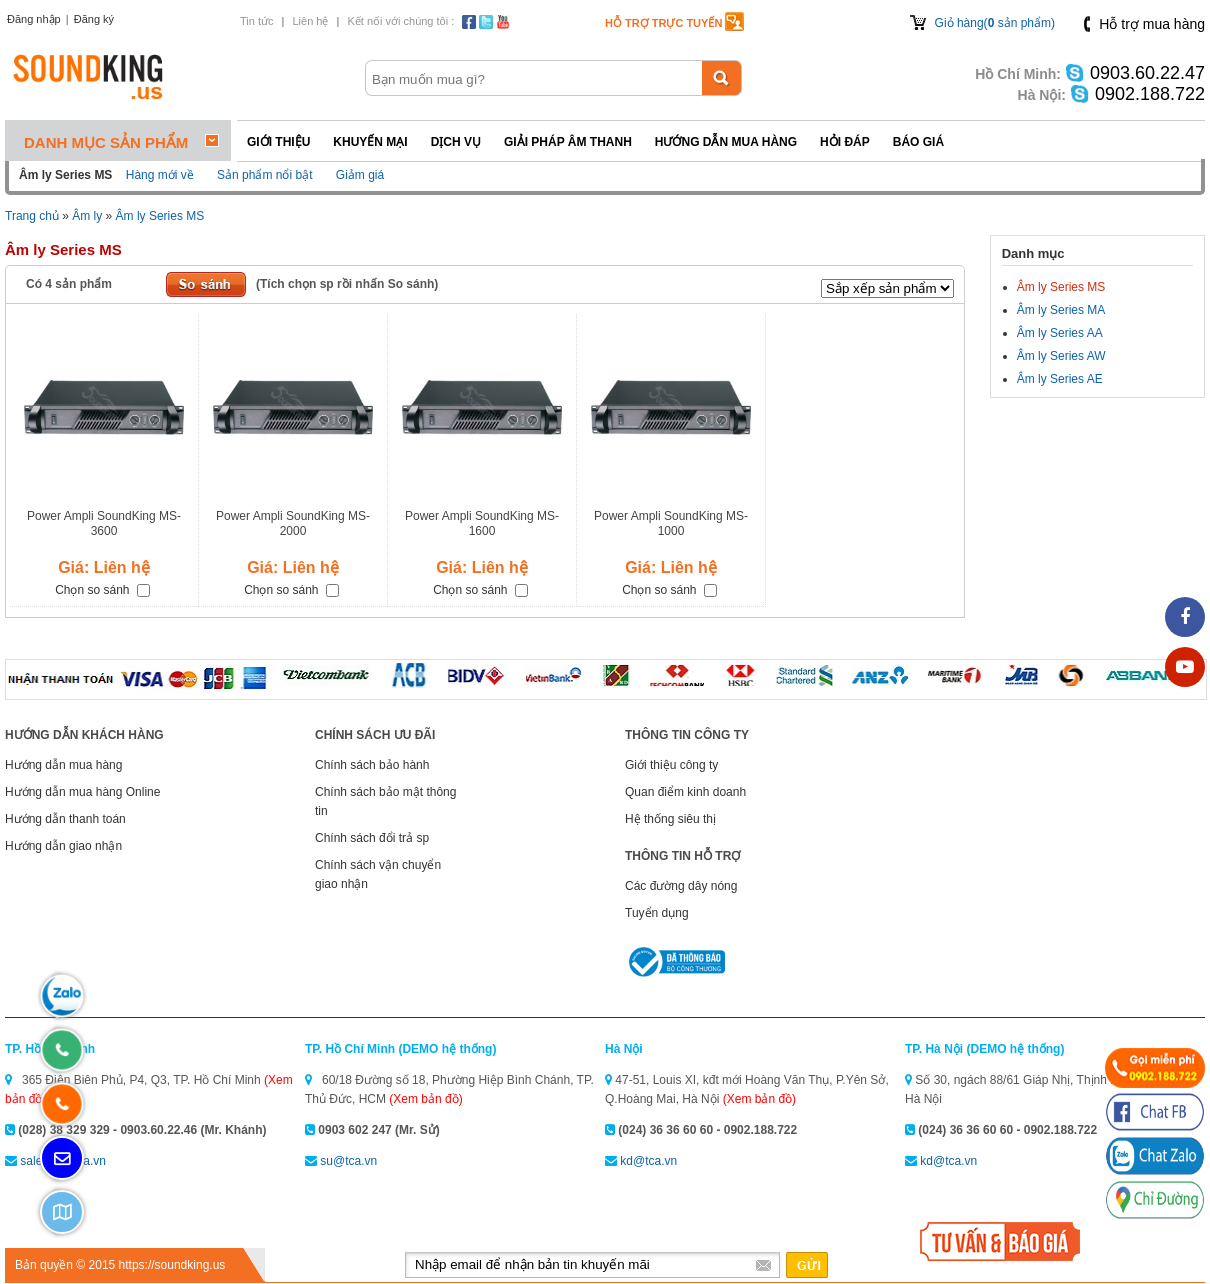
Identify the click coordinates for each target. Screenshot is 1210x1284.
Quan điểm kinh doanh (685, 792)
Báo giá (918, 142)
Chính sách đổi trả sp (372, 838)
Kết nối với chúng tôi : (400, 21)
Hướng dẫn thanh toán (65, 819)
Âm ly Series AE (1060, 379)
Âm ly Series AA (1060, 333)
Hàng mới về (160, 175)
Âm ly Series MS (160, 216)
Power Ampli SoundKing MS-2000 (293, 523)
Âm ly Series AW (1061, 356)
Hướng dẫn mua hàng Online (82, 792)
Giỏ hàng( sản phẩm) (995, 23)
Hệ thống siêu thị (670, 819)
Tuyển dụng (657, 913)
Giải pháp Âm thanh (568, 142)
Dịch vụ (456, 142)
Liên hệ (310, 21)
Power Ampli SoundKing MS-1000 (671, 523)
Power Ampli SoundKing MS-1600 (482, 523)
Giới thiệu (278, 142)
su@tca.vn (348, 1161)
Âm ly (87, 216)
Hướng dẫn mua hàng (726, 142)
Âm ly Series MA (1061, 310)
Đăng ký (94, 19)
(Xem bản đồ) (425, 1099)
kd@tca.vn (648, 1161)
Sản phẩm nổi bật (264, 175)
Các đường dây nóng (681, 886)
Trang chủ (32, 216)
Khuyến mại (370, 142)
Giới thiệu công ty (671, 765)
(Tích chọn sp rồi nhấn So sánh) (347, 284)
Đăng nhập (34, 19)
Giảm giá (360, 175)
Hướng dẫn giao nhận (63, 846)
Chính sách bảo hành (372, 765)
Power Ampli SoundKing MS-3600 (104, 523)
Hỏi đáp (845, 142)
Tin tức (257, 21)
